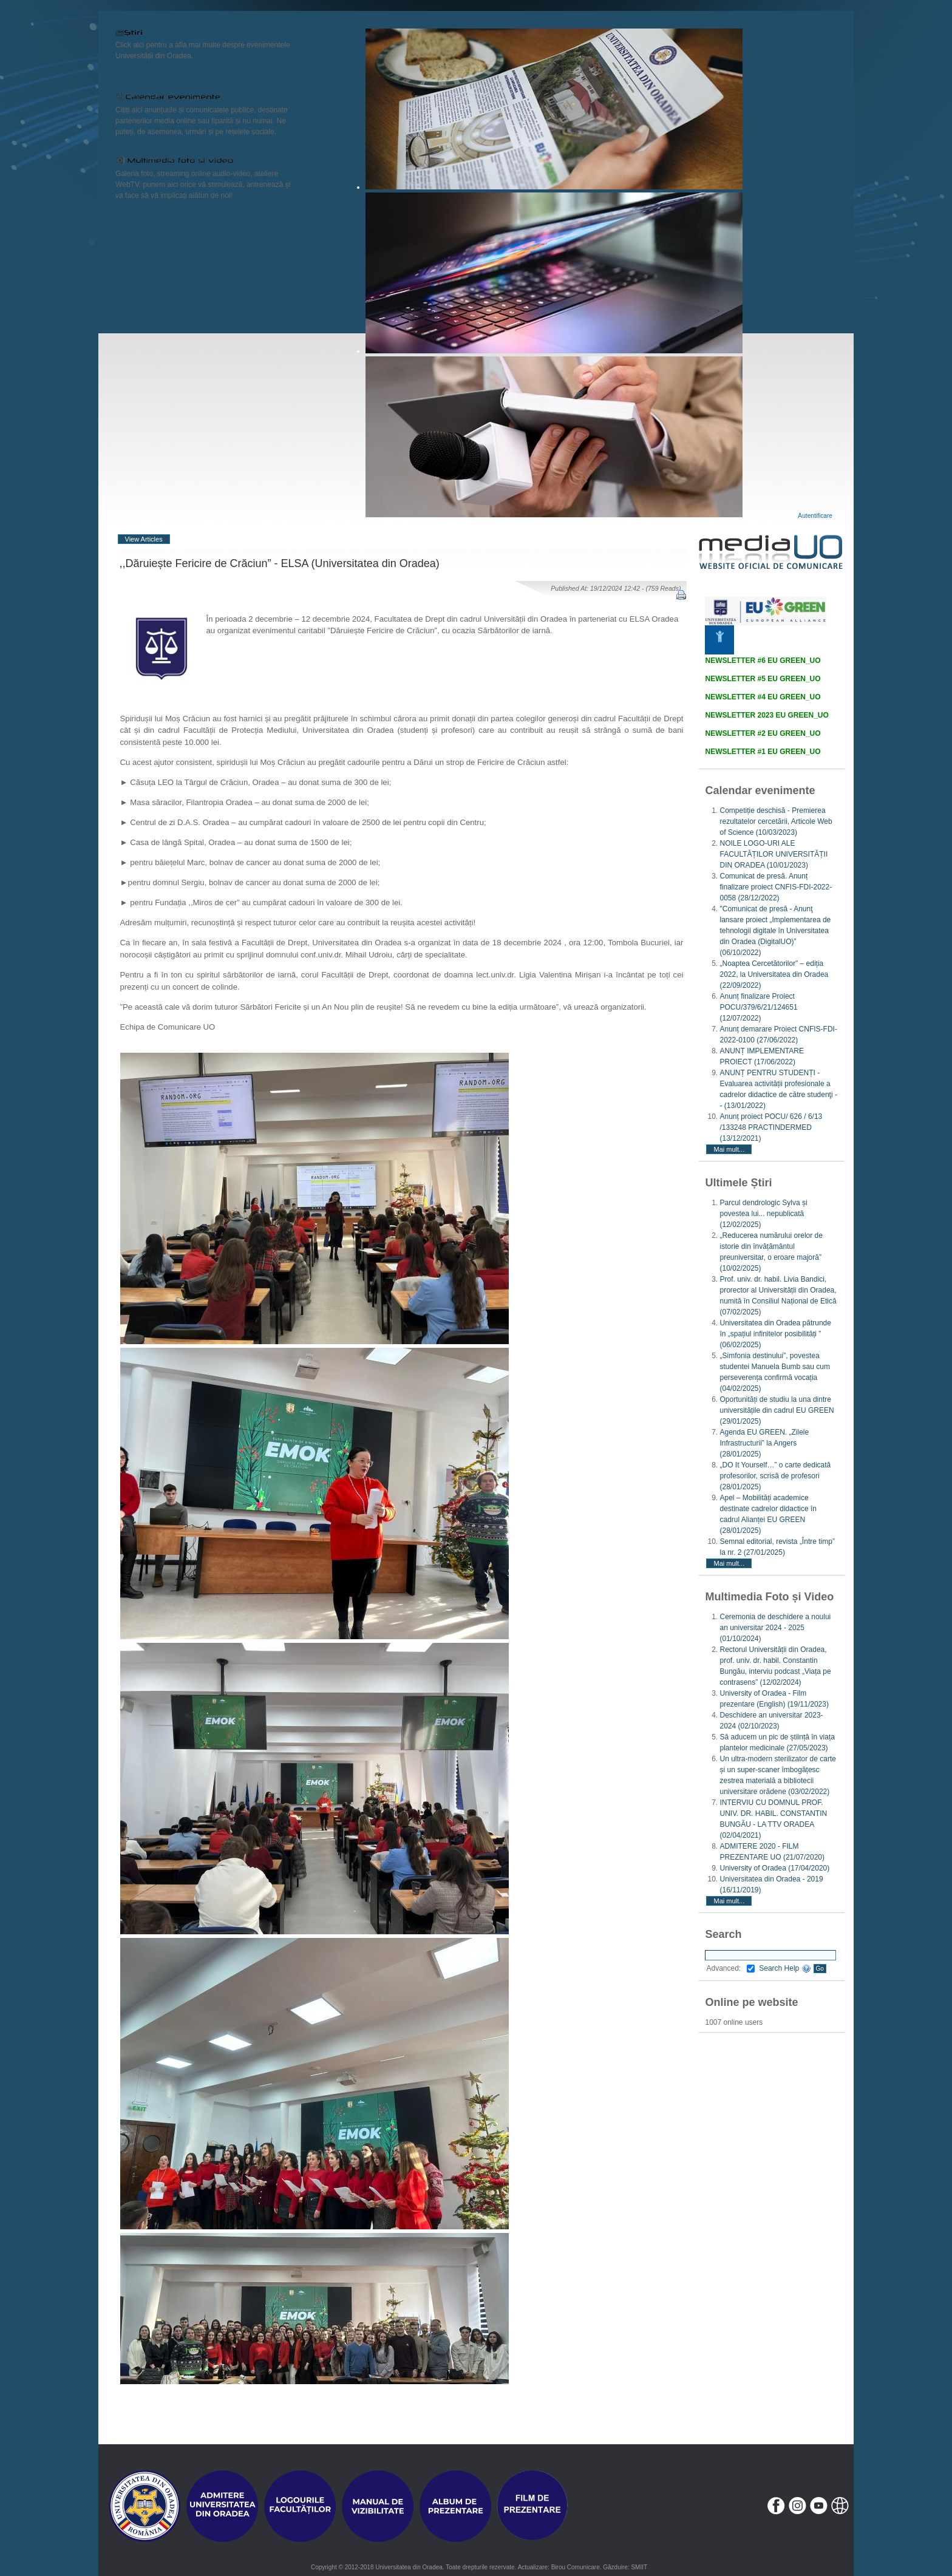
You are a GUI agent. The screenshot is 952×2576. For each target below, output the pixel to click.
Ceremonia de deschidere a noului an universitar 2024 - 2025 (775, 1628)
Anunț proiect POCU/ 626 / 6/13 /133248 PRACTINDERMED (770, 1127)
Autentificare (815, 515)
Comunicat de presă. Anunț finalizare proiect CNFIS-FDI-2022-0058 (775, 887)
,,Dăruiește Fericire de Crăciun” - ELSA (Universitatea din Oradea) (280, 563)
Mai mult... (728, 1149)
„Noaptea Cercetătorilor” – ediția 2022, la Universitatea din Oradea (773, 974)
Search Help (785, 1968)
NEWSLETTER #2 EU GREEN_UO (762, 733)
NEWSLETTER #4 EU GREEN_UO (762, 697)
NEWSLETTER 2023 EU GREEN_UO (766, 715)
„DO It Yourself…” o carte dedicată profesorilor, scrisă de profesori (775, 1476)
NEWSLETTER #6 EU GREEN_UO (762, 660)
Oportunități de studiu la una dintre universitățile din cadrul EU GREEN (776, 1410)
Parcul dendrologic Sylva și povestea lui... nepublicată (763, 1213)
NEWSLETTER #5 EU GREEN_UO (762, 679)
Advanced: (730, 1968)
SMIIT (639, 2567)
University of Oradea (774, 1868)
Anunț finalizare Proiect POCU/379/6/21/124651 (758, 1007)
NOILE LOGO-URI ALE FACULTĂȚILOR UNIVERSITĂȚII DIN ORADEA (773, 854)
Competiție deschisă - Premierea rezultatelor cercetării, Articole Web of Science (775, 821)
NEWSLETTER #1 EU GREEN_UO (762, 751)
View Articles (144, 539)
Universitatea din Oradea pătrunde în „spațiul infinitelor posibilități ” (775, 1334)
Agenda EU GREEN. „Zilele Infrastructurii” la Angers (764, 1443)
